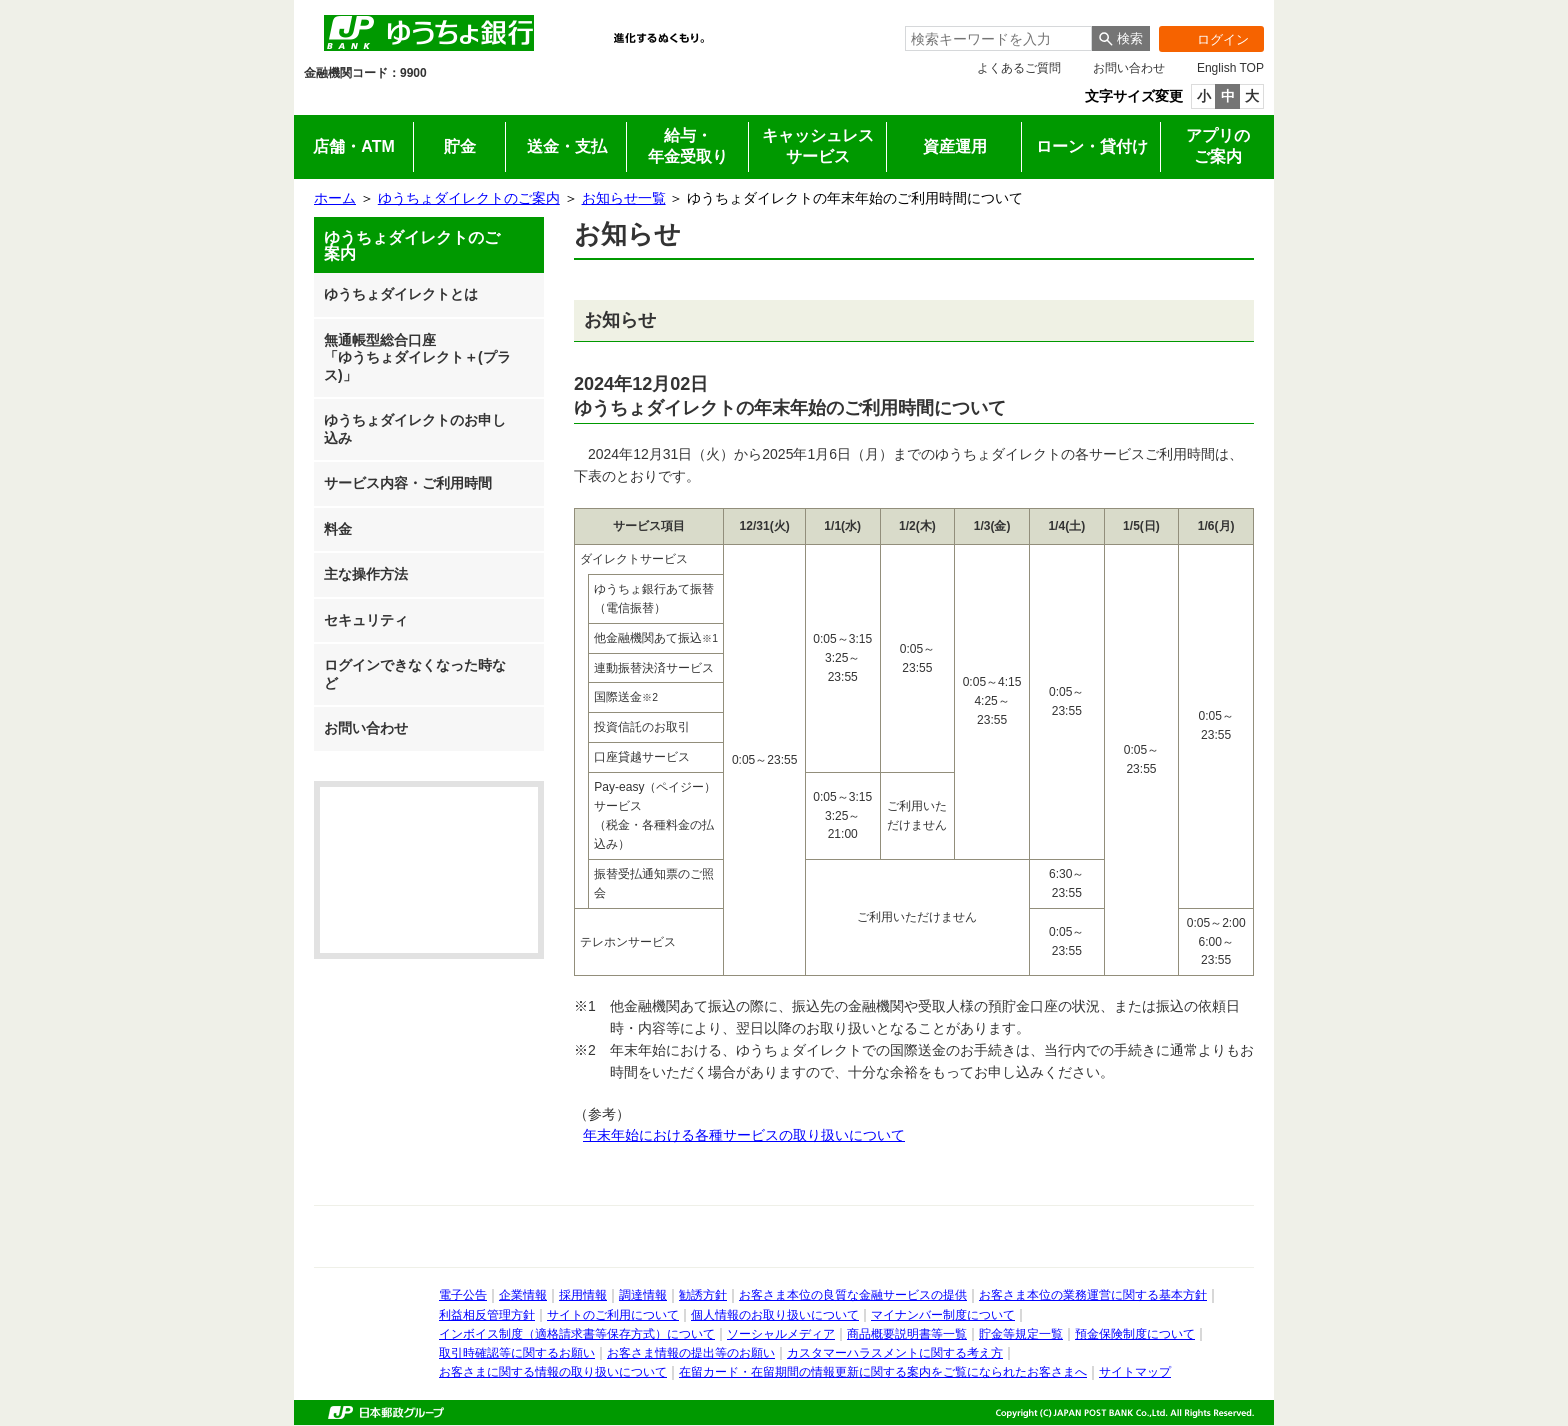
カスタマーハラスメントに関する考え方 (895, 1353)
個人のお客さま (367, 101)
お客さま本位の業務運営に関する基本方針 (1093, 1295)
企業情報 (724, 101)
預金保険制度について (1135, 1334)
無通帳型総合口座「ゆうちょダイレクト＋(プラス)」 (417, 357)
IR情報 (605, 101)
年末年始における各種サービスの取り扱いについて (744, 1135)
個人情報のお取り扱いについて (775, 1315)
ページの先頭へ (0, 1425)
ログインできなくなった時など (415, 674)
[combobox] (998, 38)
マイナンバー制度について (943, 1315)
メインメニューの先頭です (294, 0)
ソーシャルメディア (781, 1334)
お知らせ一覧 (624, 198)
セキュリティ (366, 620)
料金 (338, 529)
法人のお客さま (486, 101)
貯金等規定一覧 (1021, 1334)
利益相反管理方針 (487, 1315)
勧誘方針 (703, 1295)
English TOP (1230, 68)
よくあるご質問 (1019, 68)
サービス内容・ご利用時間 (408, 483)
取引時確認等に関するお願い (517, 1353)
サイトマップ (1135, 1372)
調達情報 (643, 1295)
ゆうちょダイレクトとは (401, 294)
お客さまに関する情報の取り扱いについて (553, 1372)
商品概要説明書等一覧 (907, 1334)
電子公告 (463, 1295)
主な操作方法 (366, 574)
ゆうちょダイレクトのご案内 (469, 198)
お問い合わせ (1129, 68)
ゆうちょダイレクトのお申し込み (415, 429)
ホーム (335, 198)
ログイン (1204, 39)
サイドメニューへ (0, 0)
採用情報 (843, 101)
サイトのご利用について (613, 1315)
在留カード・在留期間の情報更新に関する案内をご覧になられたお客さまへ (883, 1372)
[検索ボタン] (1121, 38)
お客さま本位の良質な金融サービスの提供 (853, 1295)
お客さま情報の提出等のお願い (691, 1353)
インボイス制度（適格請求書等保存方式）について (577, 1334)
